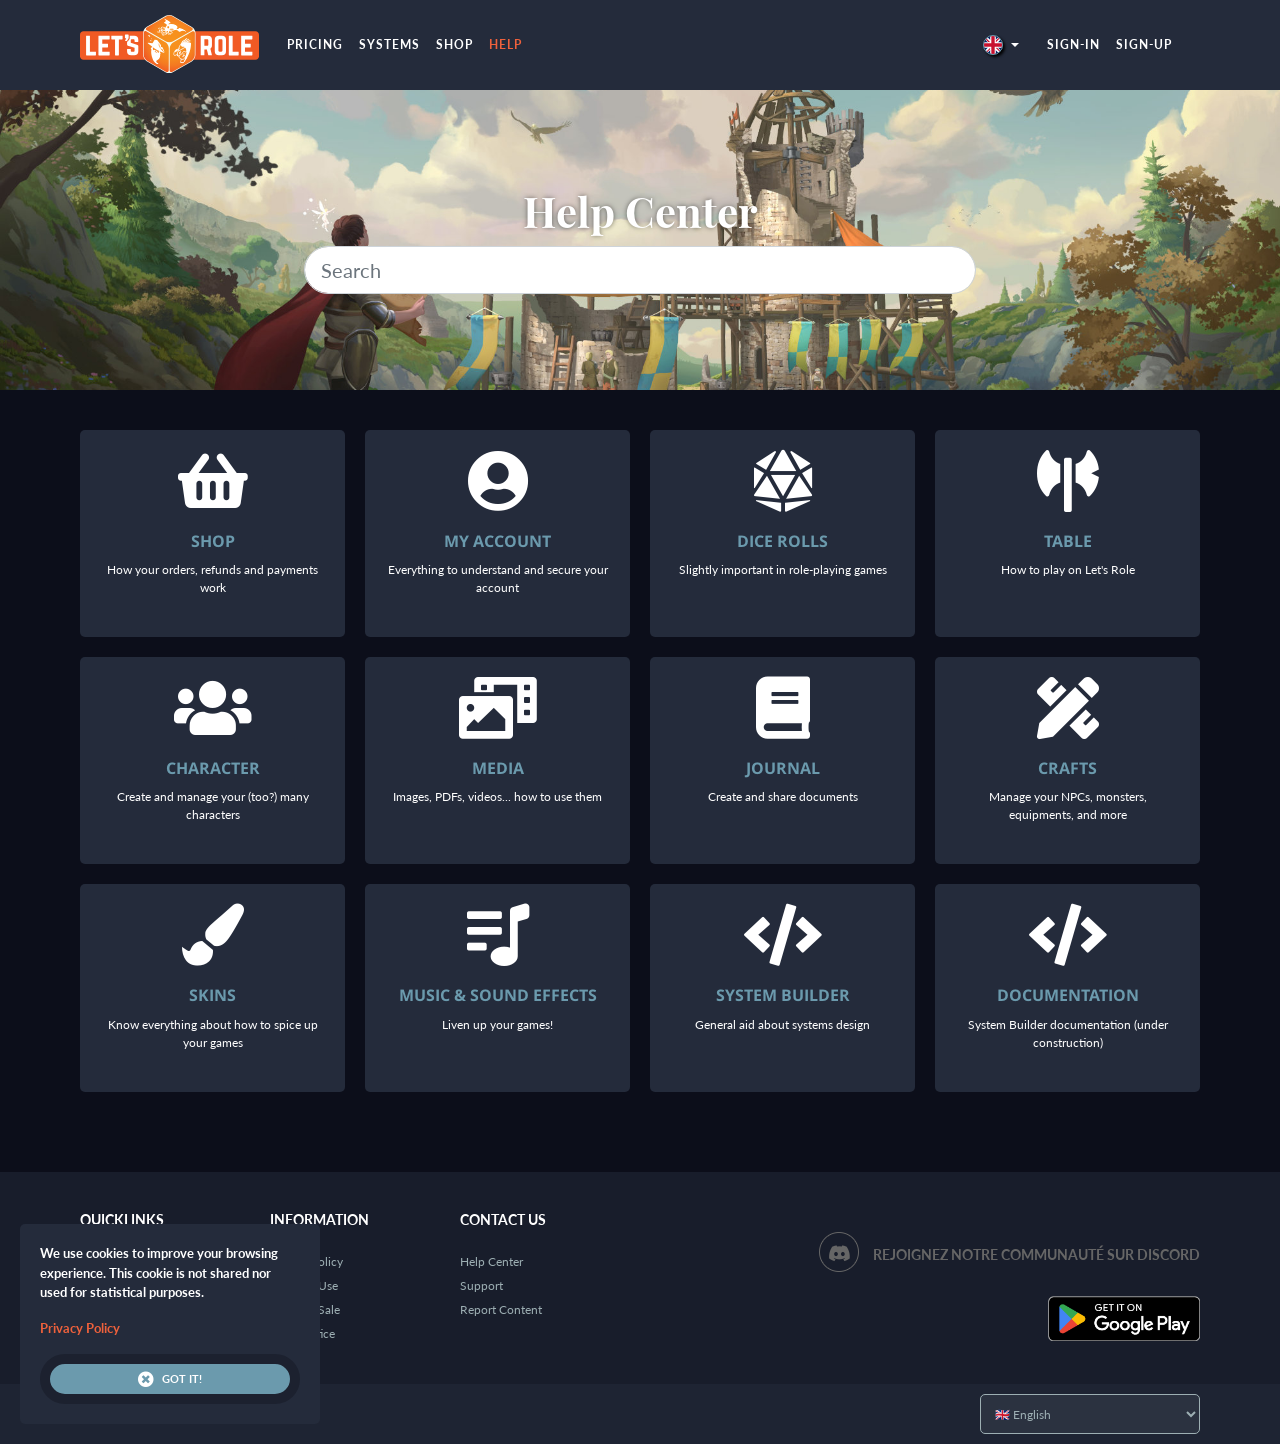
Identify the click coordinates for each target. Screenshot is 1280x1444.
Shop (454, 44)
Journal (783, 768)
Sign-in (1073, 44)
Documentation (1068, 995)
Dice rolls (782, 541)
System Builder (783, 995)
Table (1068, 541)
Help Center (491, 1261)
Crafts (1067, 768)
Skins (212, 995)
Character (213, 768)
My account (497, 541)
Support (481, 1285)
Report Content (501, 1309)
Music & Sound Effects (498, 995)
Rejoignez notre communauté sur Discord (1036, 1254)
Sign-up (1144, 44)
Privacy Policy (80, 1328)
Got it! (170, 1379)
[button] (1001, 44)
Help (505, 44)
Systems (389, 44)
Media (498, 768)
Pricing (315, 44)
